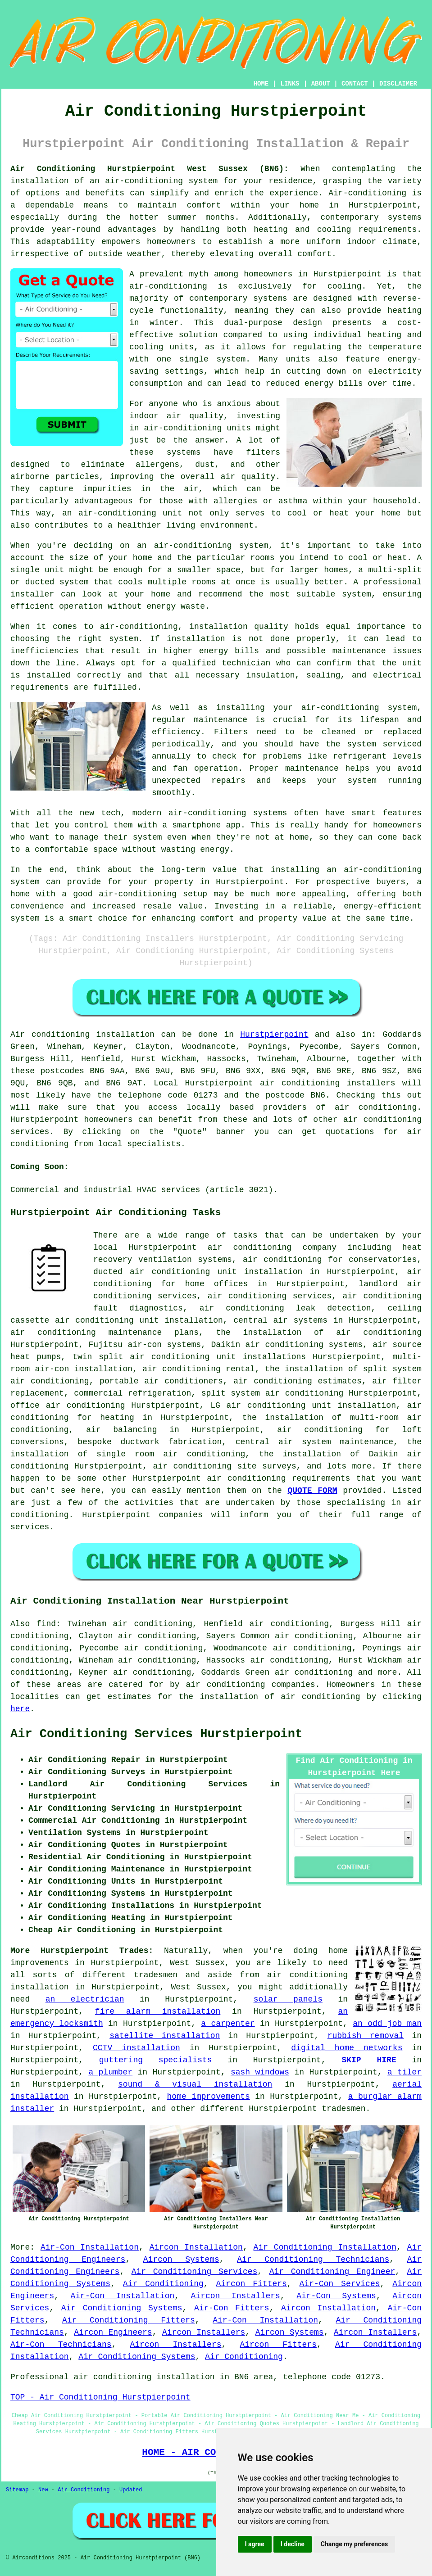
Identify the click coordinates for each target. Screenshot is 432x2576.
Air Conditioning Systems (121, 2308)
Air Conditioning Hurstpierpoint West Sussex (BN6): (149, 168)
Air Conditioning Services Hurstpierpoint (156, 1734)
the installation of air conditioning (319, 1332)
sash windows (260, 2072)
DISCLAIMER (398, 83)
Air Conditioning (163, 2283)
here (20, 1708)
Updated (130, 2490)
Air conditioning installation (82, 1034)
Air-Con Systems (336, 2295)
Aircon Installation (196, 2247)
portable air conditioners (161, 1381)
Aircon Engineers (113, 2332)
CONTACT (354, 83)
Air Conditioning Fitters (128, 2320)
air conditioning (376, 1107)
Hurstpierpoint (274, 1034)
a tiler (404, 2072)
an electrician (84, 1999)
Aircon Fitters (251, 2283)
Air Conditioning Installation (325, 2247)
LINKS (289, 83)
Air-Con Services (340, 2283)
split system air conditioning (272, 1393)
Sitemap (17, 2490)
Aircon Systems (181, 2259)
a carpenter (228, 2023)
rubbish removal (365, 2035)
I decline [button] (293, 2544)
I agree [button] (254, 2544)
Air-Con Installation (90, 2247)
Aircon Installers (235, 2295)
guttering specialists (155, 2060)
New (43, 2490)
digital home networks (346, 2047)
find (46, 1623)
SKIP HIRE (368, 2060)
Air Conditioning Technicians (313, 2259)
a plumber (110, 2072)
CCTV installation (136, 2047)
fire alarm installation (157, 2011)
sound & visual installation (195, 2084)
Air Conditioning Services (195, 2271)
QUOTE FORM (312, 1490)
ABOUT (320, 83)
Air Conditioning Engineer (332, 2271)
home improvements (208, 2096)
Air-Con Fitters (231, 2308)
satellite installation (164, 2035)
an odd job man (387, 2023)
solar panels (288, 1999)
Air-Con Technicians (61, 2344)
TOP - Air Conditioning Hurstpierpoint (100, 2397)
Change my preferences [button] (354, 2544)
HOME (261, 83)
